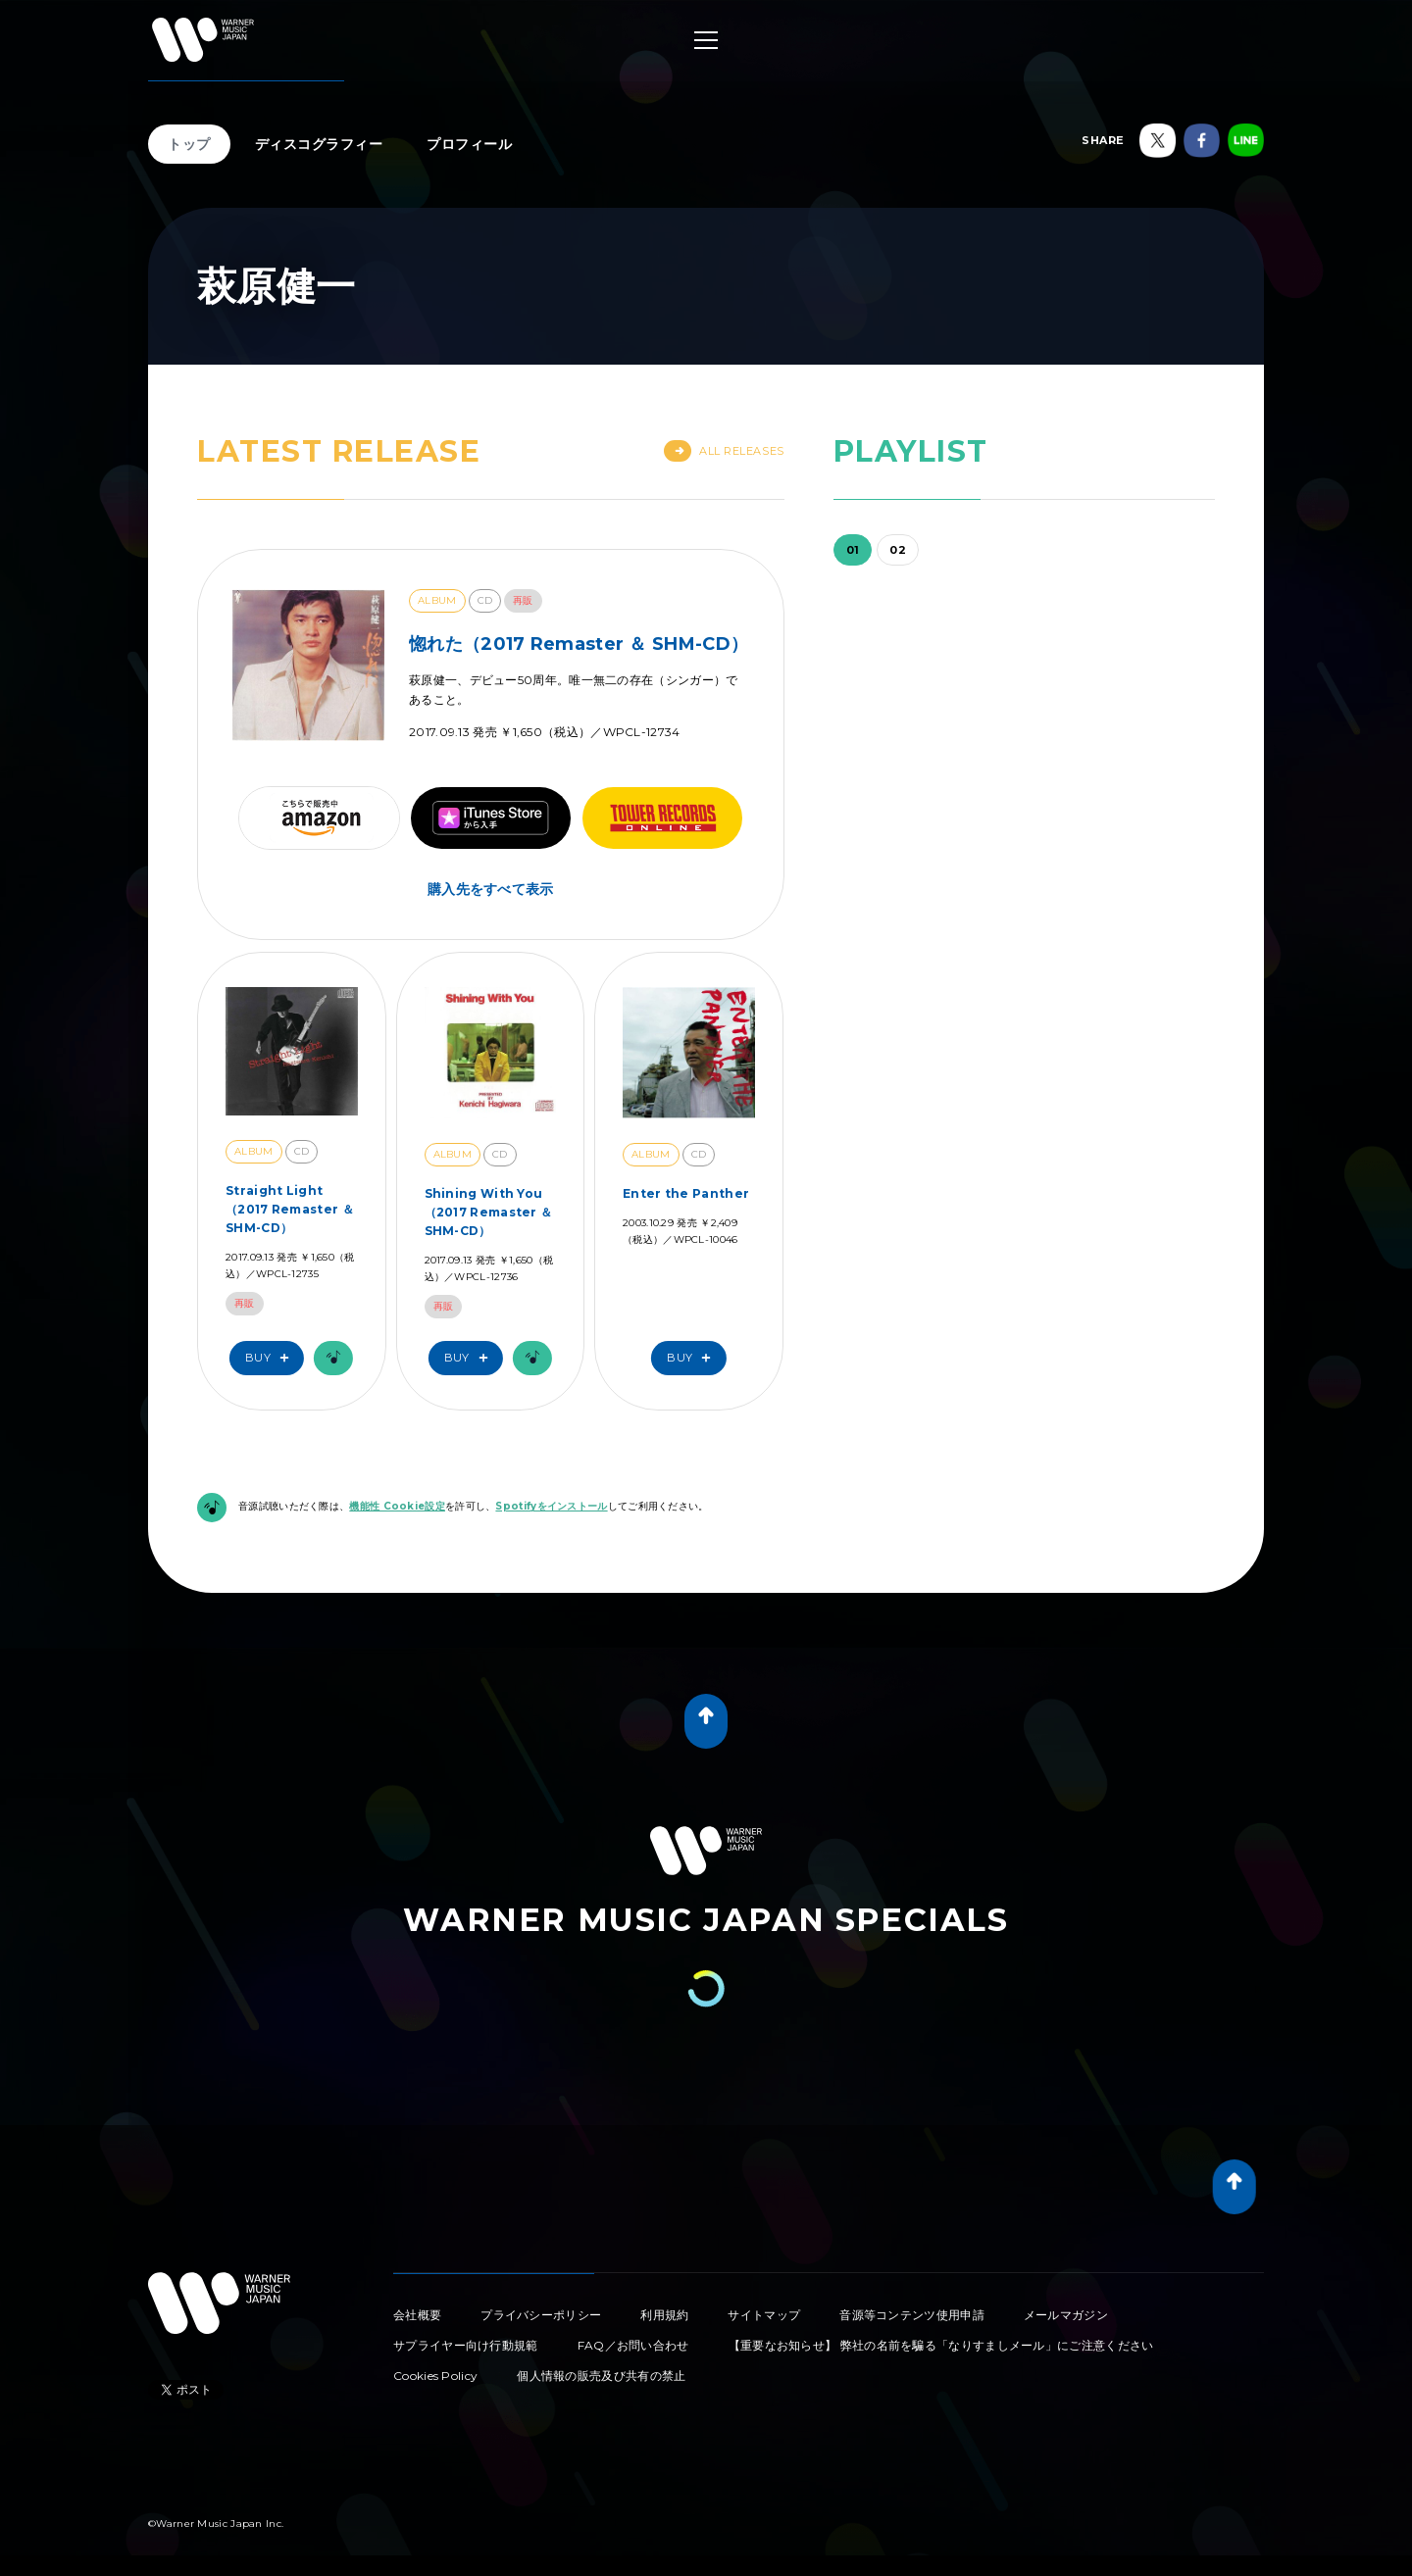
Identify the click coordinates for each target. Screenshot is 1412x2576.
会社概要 (417, 2314)
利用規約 (664, 2314)
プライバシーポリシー (540, 2314)
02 (897, 550)
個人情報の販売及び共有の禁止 (601, 2375)
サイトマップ (764, 2314)
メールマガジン (1066, 2314)
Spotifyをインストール (551, 1506)
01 (853, 550)
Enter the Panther (686, 1193)
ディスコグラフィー (319, 144)
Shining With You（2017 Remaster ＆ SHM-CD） (489, 1212)
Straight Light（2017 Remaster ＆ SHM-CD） (290, 1209)
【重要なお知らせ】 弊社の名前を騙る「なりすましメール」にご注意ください (941, 2345)
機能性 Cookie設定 (397, 1506)
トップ (189, 144)
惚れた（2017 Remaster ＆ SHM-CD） (578, 644)
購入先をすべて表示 (491, 889)
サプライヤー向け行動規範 (465, 2345)
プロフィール (469, 144)
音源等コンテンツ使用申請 (911, 2314)
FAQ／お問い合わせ (633, 2345)
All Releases (724, 451)
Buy (271, 1358)
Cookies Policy (435, 2375)
